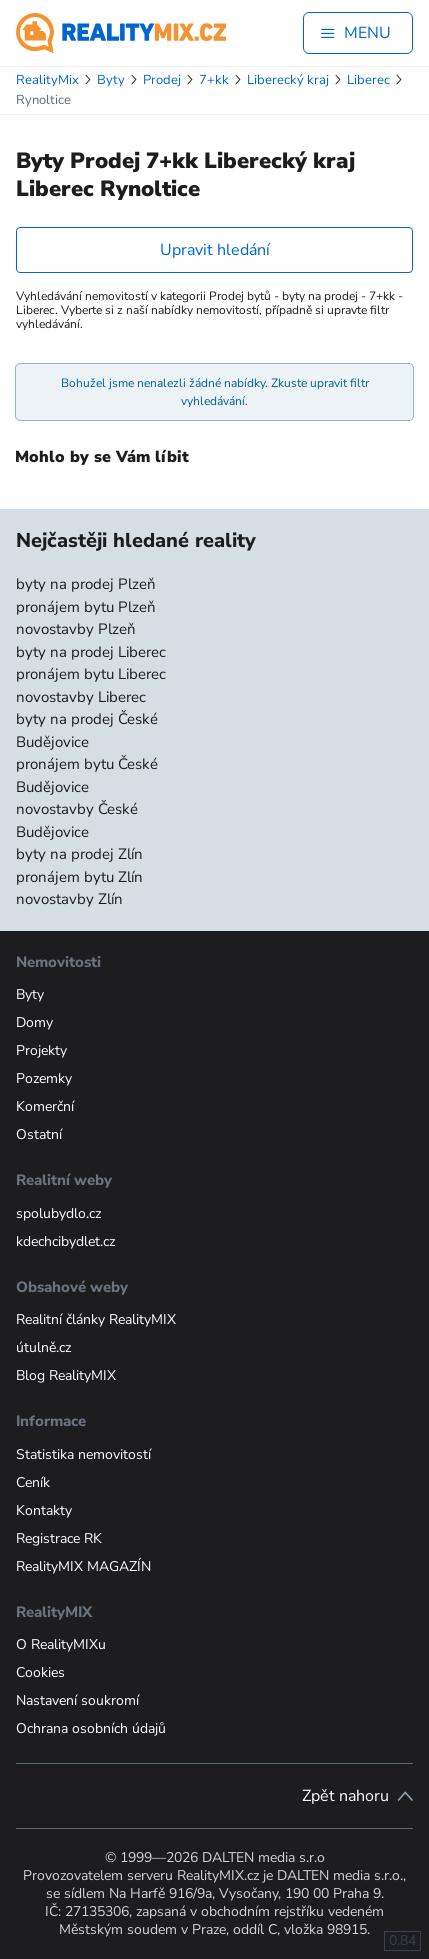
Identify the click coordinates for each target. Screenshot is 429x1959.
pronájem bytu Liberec (91, 674)
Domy (34, 1022)
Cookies (40, 1672)
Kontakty (44, 1510)
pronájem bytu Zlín (79, 877)
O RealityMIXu (61, 1644)
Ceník (33, 1482)
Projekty (41, 1050)
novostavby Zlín (69, 899)
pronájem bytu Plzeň (86, 607)
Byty (30, 994)
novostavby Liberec (81, 697)
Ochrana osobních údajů (91, 1728)
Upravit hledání (215, 250)
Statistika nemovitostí (83, 1454)
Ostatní (39, 1134)
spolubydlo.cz (58, 1213)
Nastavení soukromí (77, 1700)
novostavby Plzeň (76, 629)
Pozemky (44, 1078)
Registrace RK (59, 1538)
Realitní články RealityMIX (96, 1319)
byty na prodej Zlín (79, 854)
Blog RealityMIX (66, 1375)
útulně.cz (43, 1347)
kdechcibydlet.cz (65, 1241)
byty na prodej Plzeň (86, 584)
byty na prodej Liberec (91, 652)
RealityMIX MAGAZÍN (83, 1566)
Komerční (45, 1106)
